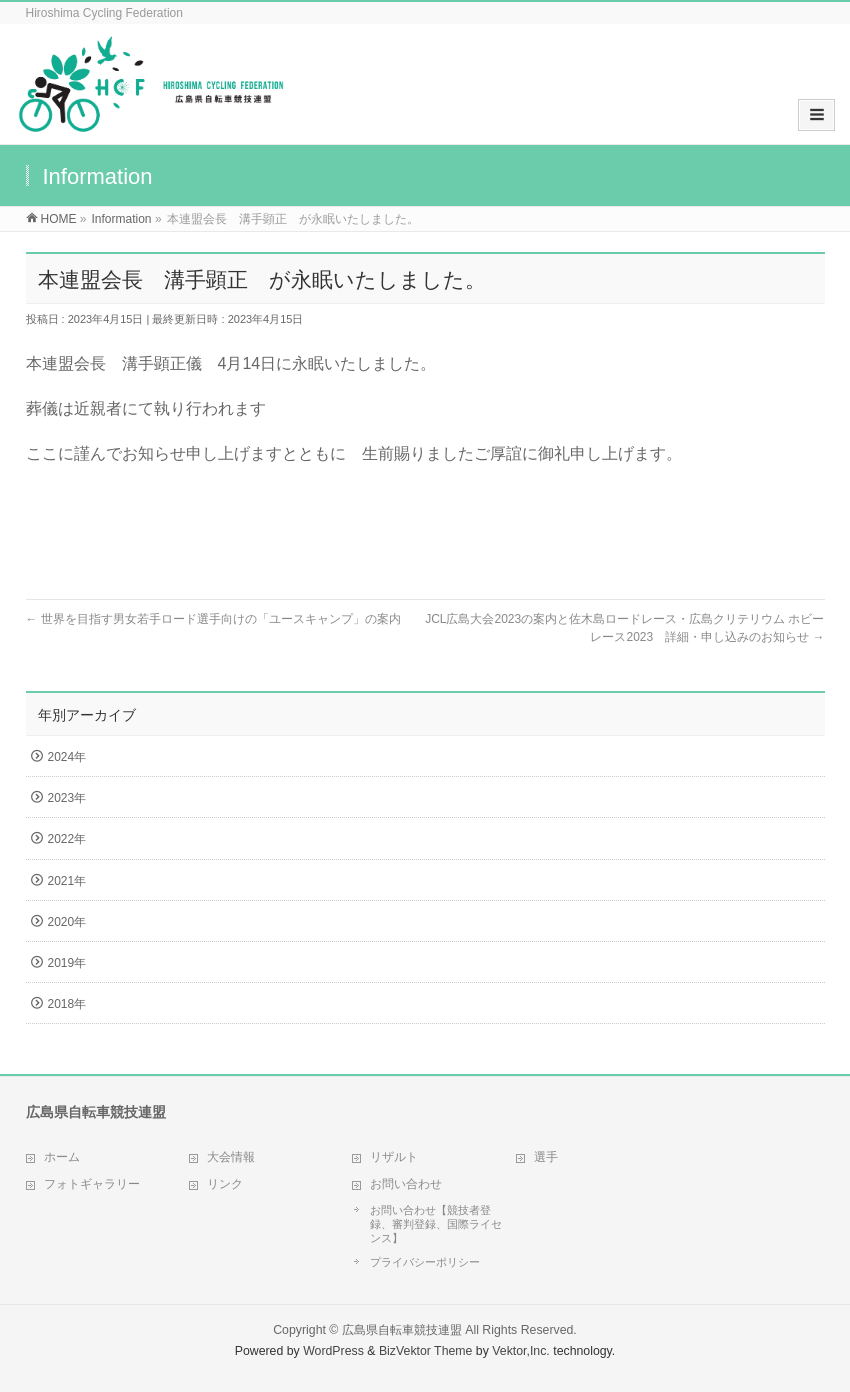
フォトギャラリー (92, 1184)
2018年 (67, 1004)
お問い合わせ (406, 1184)
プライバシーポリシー (425, 1262)
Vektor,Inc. (521, 1351)
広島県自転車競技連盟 (402, 1330)
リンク (225, 1184)
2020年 (67, 922)
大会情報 (231, 1157)
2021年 (67, 881)
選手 (546, 1157)
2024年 (67, 757)
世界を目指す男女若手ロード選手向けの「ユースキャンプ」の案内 (213, 619)
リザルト (394, 1157)
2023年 (67, 798)
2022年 (67, 839)
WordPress (333, 1351)
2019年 (67, 963)
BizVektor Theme (426, 1351)
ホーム (62, 1157)
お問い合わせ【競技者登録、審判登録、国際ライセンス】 (436, 1224)
